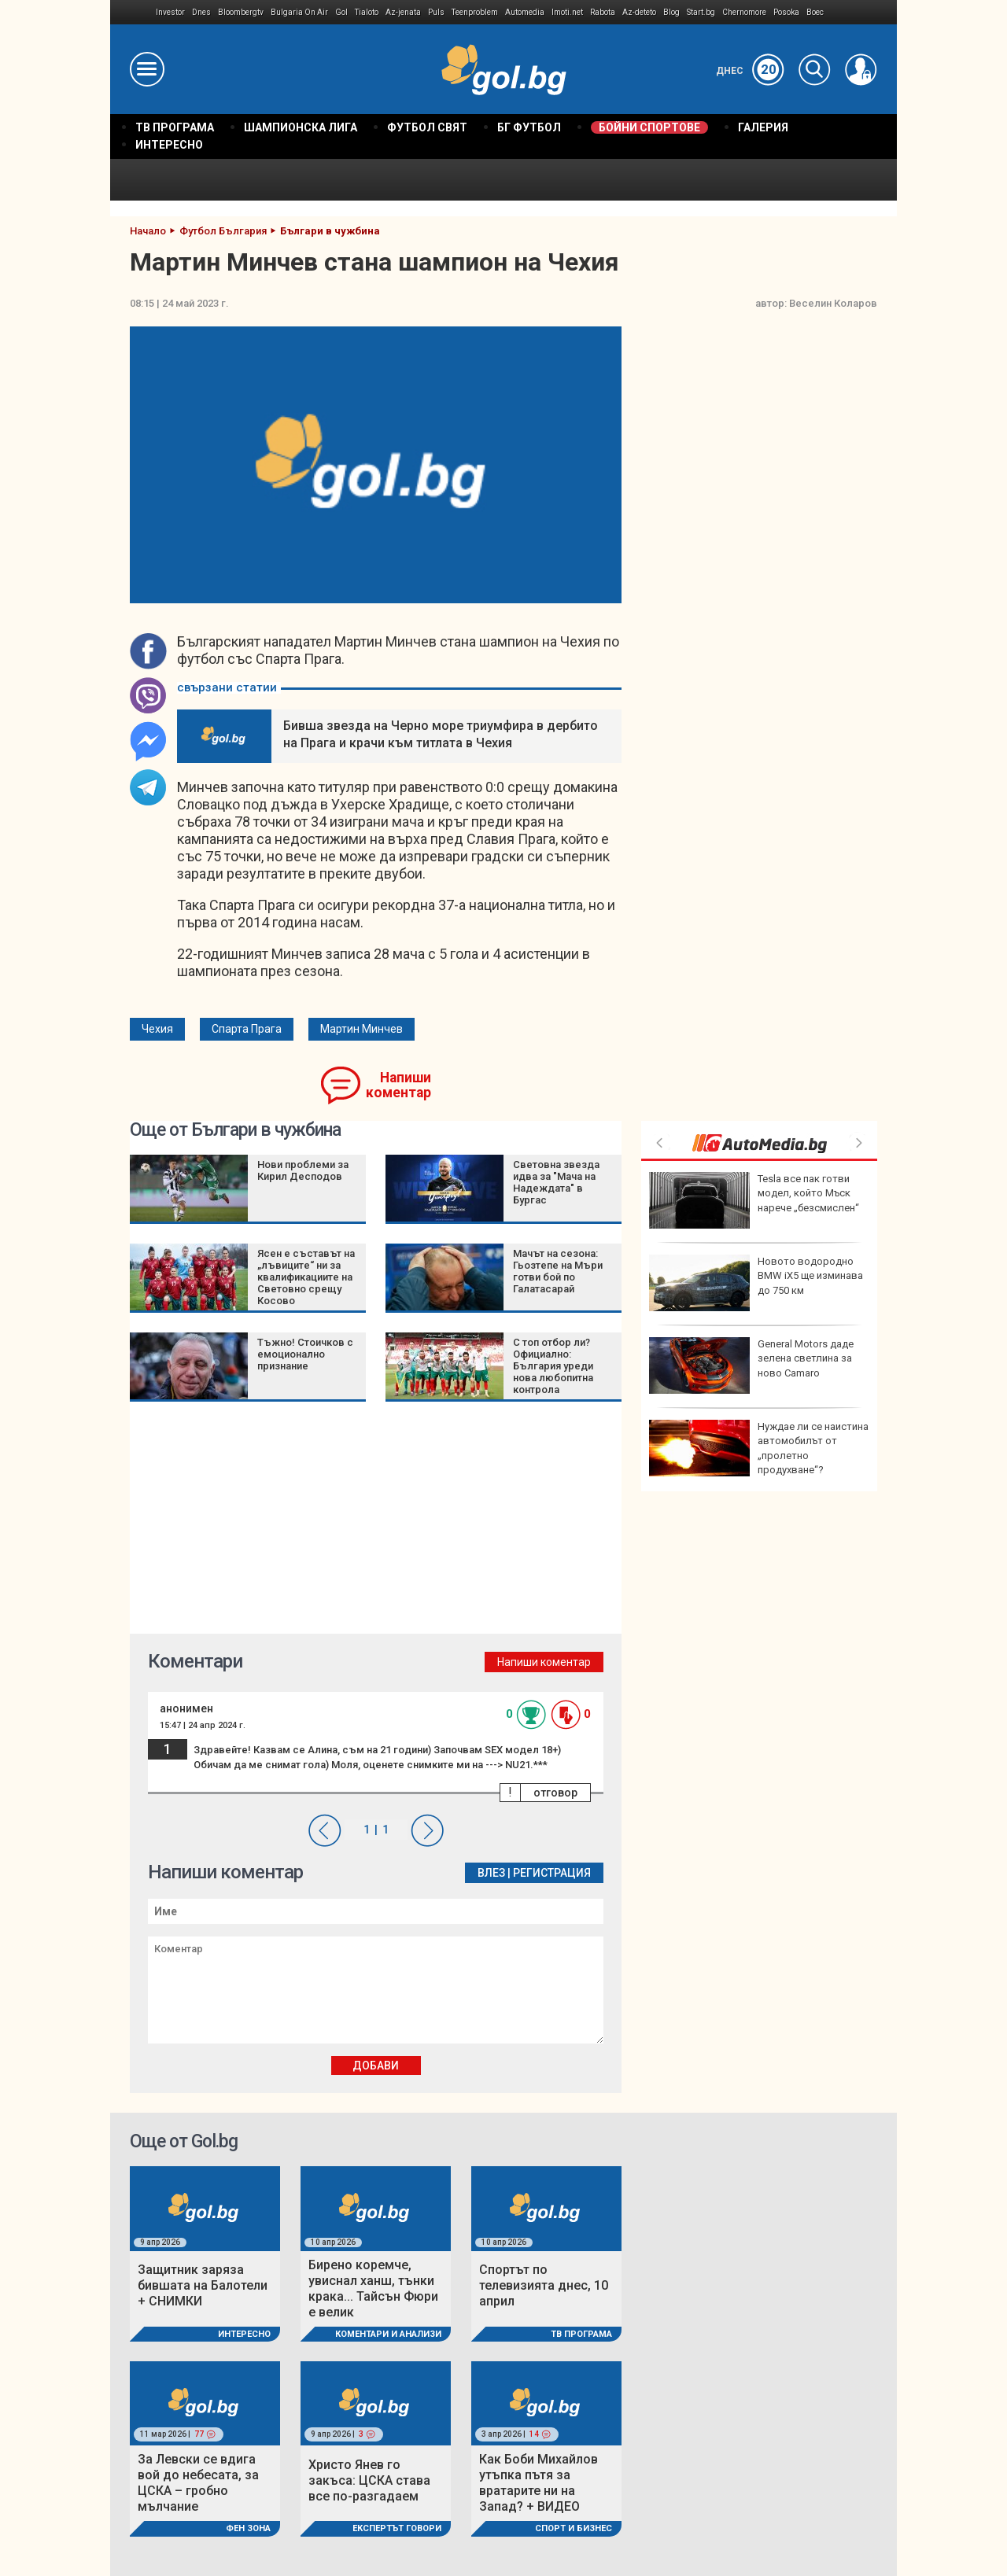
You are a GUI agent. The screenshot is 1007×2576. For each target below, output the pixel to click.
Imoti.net (567, 12)
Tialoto (366, 12)
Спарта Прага (247, 1029)
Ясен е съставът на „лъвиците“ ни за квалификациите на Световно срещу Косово (306, 1276)
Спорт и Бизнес (573, 2528)
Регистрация (552, 1873)
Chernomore (744, 12)
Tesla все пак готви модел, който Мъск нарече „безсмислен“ (754, 1200)
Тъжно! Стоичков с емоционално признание (305, 1354)
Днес (750, 70)
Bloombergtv (241, 12)
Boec (815, 12)
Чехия (157, 1029)
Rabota (602, 12)
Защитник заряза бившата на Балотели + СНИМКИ (202, 2285)
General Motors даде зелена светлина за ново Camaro (751, 1365)
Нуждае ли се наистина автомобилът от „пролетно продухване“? (759, 1448)
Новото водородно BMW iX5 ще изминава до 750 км (756, 1283)
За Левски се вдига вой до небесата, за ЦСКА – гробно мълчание (198, 2483)
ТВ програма (581, 2334)
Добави (375, 2065)
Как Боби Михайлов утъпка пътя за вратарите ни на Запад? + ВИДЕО (538, 2483)
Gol (341, 12)
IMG (133, 12)
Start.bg (701, 12)
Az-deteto (639, 12)
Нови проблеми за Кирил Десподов (303, 1170)
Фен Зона (248, 2528)
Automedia (524, 12)
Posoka (786, 12)
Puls (436, 12)
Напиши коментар (398, 1085)
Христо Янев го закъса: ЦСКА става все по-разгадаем (369, 2480)
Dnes (201, 12)
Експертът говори (396, 2528)
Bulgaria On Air (299, 12)
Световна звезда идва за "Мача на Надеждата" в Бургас (556, 1182)
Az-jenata (403, 12)
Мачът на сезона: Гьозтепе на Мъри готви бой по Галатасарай (558, 1271)
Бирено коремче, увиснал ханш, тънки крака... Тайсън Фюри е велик (373, 2288)
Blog (671, 12)
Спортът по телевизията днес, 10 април (543, 2285)
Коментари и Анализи (388, 2334)
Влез (491, 1873)
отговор (555, 1792)
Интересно (244, 2334)
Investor (170, 12)
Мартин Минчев (361, 1029)
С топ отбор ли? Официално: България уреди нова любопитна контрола (553, 1365)
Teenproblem (475, 12)
